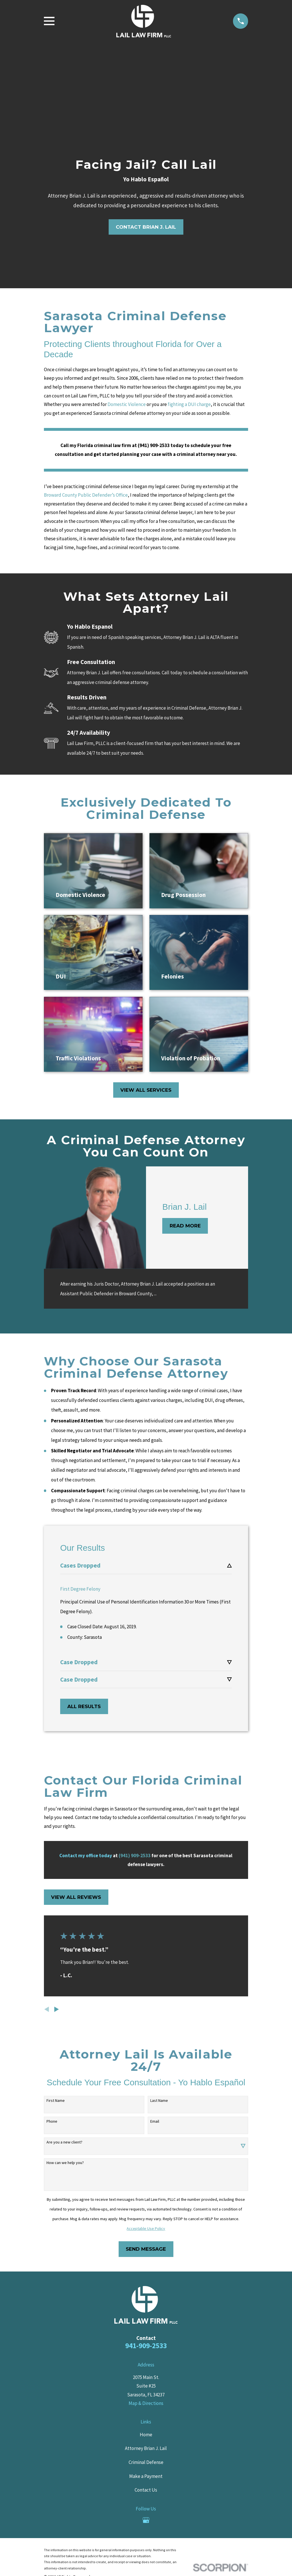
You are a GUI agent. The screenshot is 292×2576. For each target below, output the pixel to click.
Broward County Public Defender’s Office (86, 495)
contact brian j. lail (146, 227)
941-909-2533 (146, 2340)
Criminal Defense (146, 2457)
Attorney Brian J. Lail (146, 2443)
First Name (55, 2095)
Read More (185, 1226)
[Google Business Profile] (146, 2514)
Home (146, 2429)
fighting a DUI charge (189, 404)
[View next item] (56, 2004)
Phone (51, 2116)
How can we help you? (65, 2157)
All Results (84, 1701)
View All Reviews (76, 1892)
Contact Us (146, 2485)
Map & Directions (146, 2398)
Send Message (146, 2244)
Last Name (159, 2095)
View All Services (145, 1090)
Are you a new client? (64, 2136)
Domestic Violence (127, 404)
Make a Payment (146, 2471)
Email (154, 2116)
